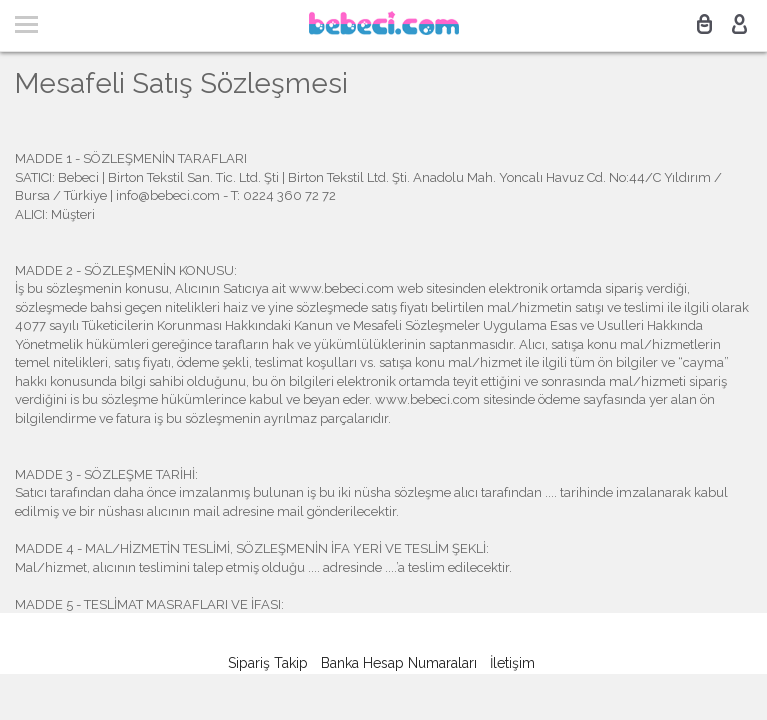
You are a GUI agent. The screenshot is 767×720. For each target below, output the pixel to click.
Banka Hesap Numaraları (399, 663)
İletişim (512, 663)
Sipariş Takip (268, 663)
